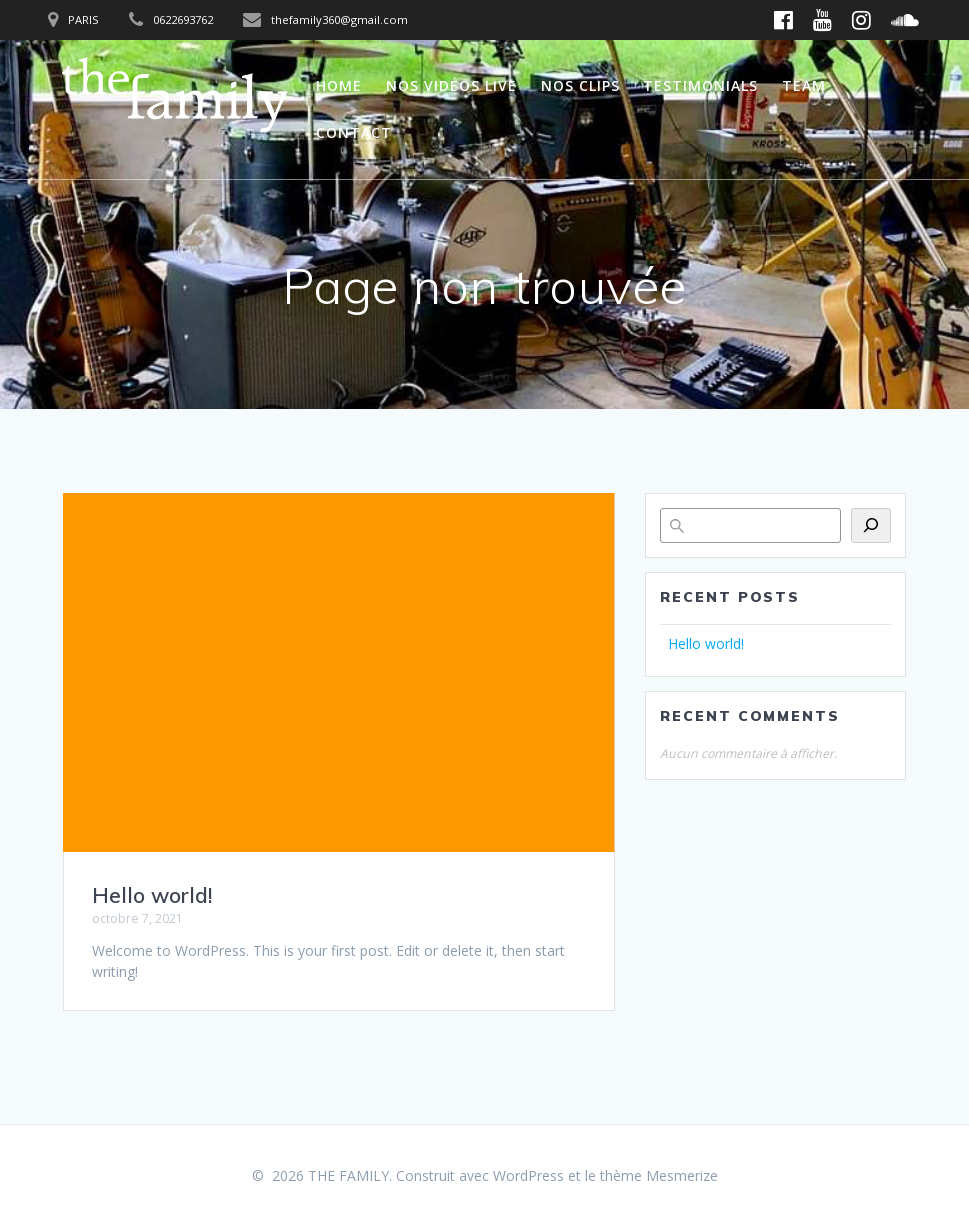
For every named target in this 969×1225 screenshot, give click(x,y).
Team (804, 85)
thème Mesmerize (659, 1175)
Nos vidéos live (451, 85)
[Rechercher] (871, 525)
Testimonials (700, 85)
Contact (354, 132)
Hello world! (152, 895)
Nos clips (580, 85)
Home (339, 85)
